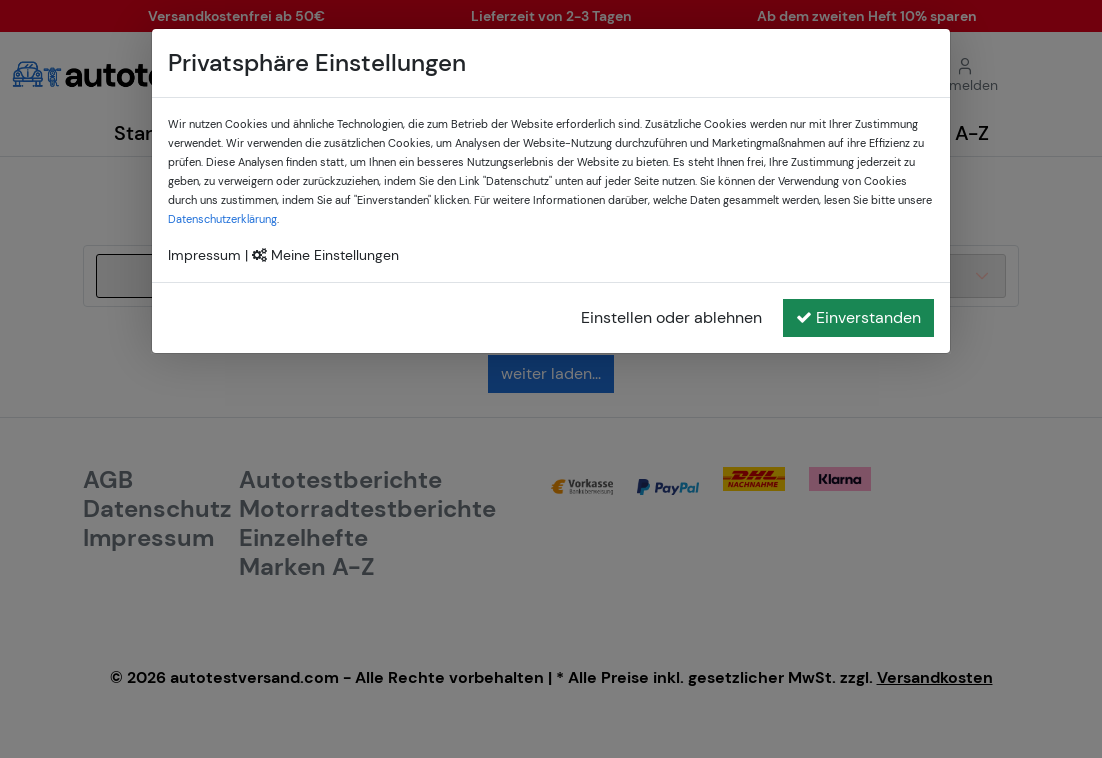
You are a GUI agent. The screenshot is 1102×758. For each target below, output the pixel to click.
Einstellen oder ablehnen (671, 317)
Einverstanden (858, 317)
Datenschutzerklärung (222, 219)
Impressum (204, 255)
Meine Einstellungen (325, 255)
